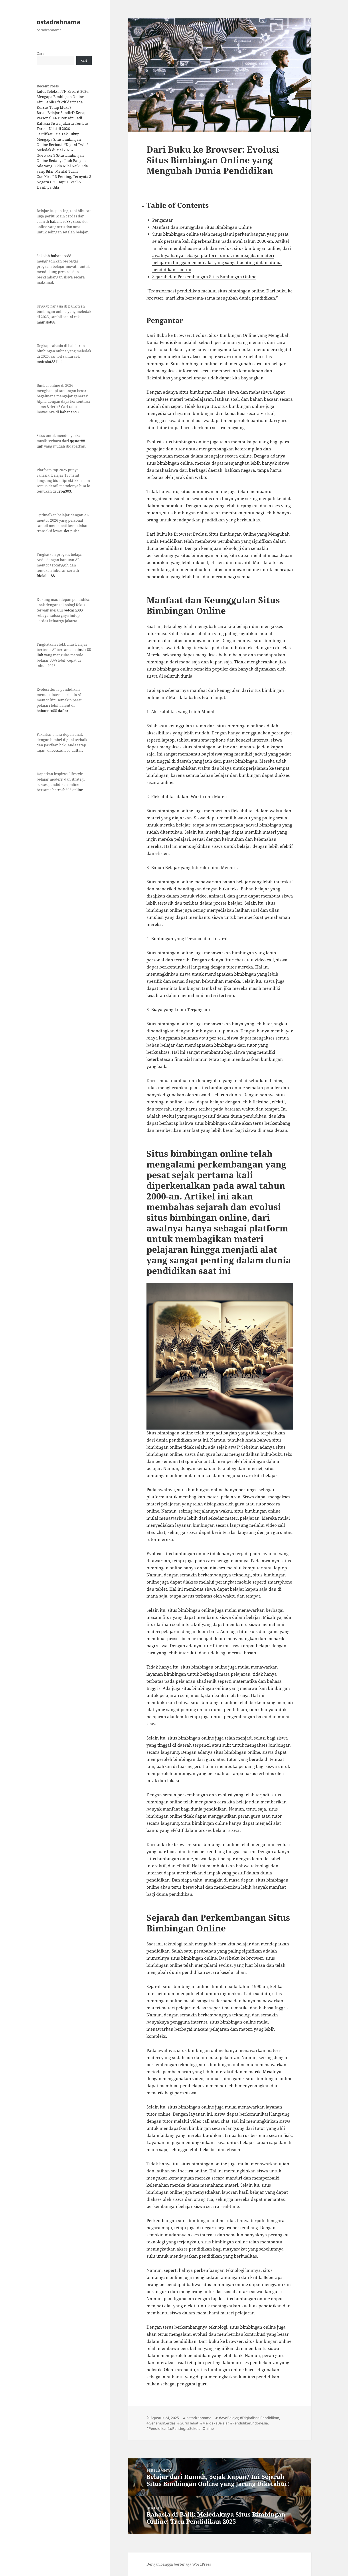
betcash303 (73, 610)
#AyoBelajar (228, 2417)
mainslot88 (46, 322)
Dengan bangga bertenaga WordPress (178, 2564)
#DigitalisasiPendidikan (259, 2417)
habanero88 (60, 221)
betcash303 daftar (66, 750)
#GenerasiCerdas (161, 2423)
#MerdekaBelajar (214, 2423)
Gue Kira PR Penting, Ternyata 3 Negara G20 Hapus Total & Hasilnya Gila (64, 182)
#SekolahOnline (200, 2428)
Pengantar (162, 220)
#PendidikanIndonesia (249, 2423)
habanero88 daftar (53, 710)
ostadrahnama (58, 22)
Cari (40, 53)
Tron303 (64, 491)
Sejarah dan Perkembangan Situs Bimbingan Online (204, 277)
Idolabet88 (46, 575)
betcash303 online (67, 789)
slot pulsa (71, 531)
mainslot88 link (50, 361)
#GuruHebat (187, 2423)
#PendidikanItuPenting (165, 2428)
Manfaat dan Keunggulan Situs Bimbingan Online (202, 227)
